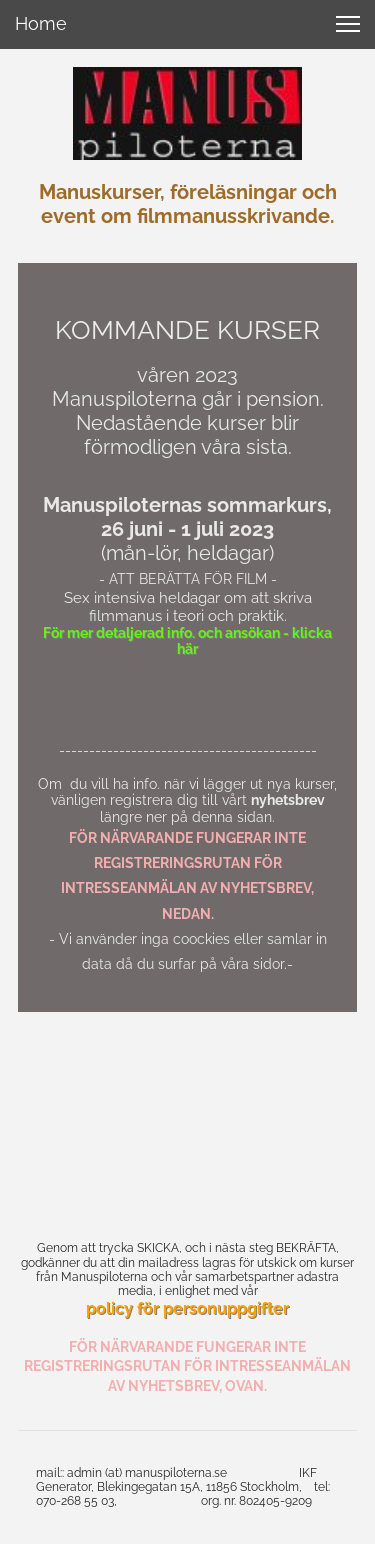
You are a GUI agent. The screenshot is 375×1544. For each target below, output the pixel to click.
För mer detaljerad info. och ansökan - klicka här (187, 641)
